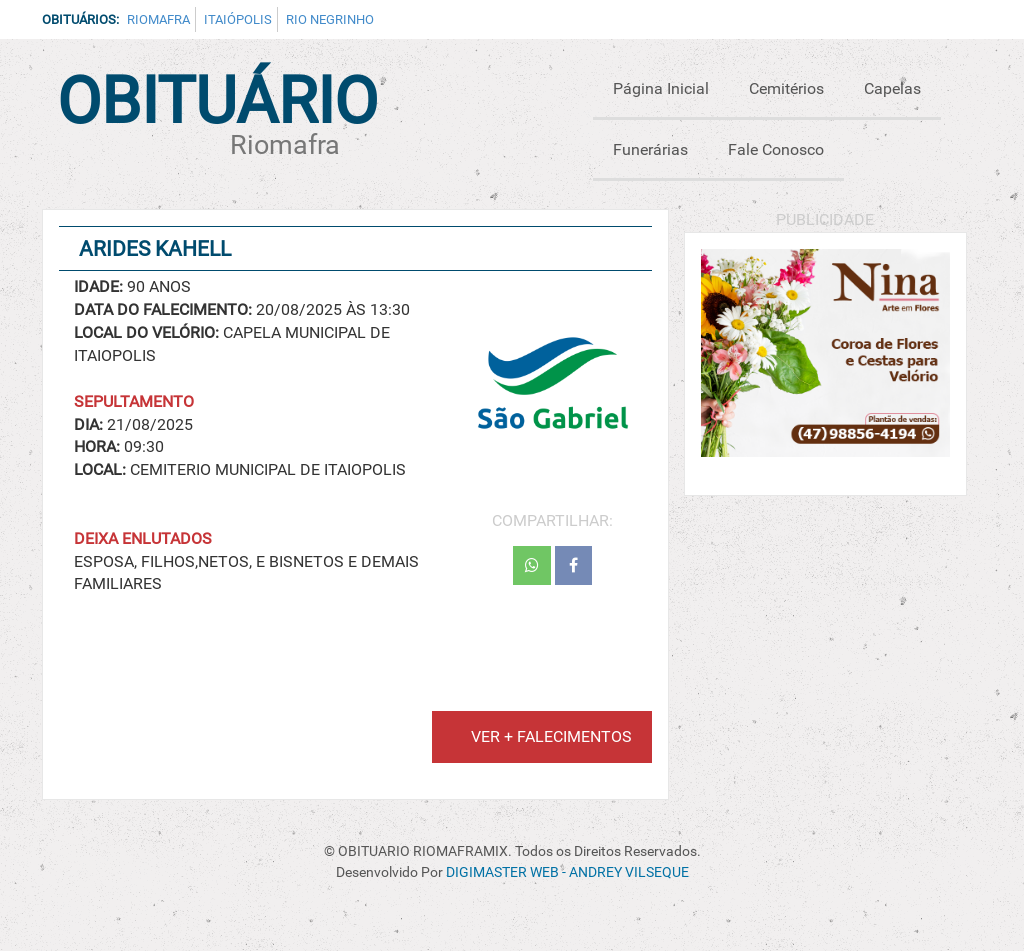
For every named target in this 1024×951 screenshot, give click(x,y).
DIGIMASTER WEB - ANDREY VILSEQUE (567, 872)
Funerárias (650, 149)
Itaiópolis (238, 19)
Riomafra (158, 19)
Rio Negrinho (330, 19)
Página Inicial (661, 88)
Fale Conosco (776, 149)
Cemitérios (786, 88)
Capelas (892, 88)
